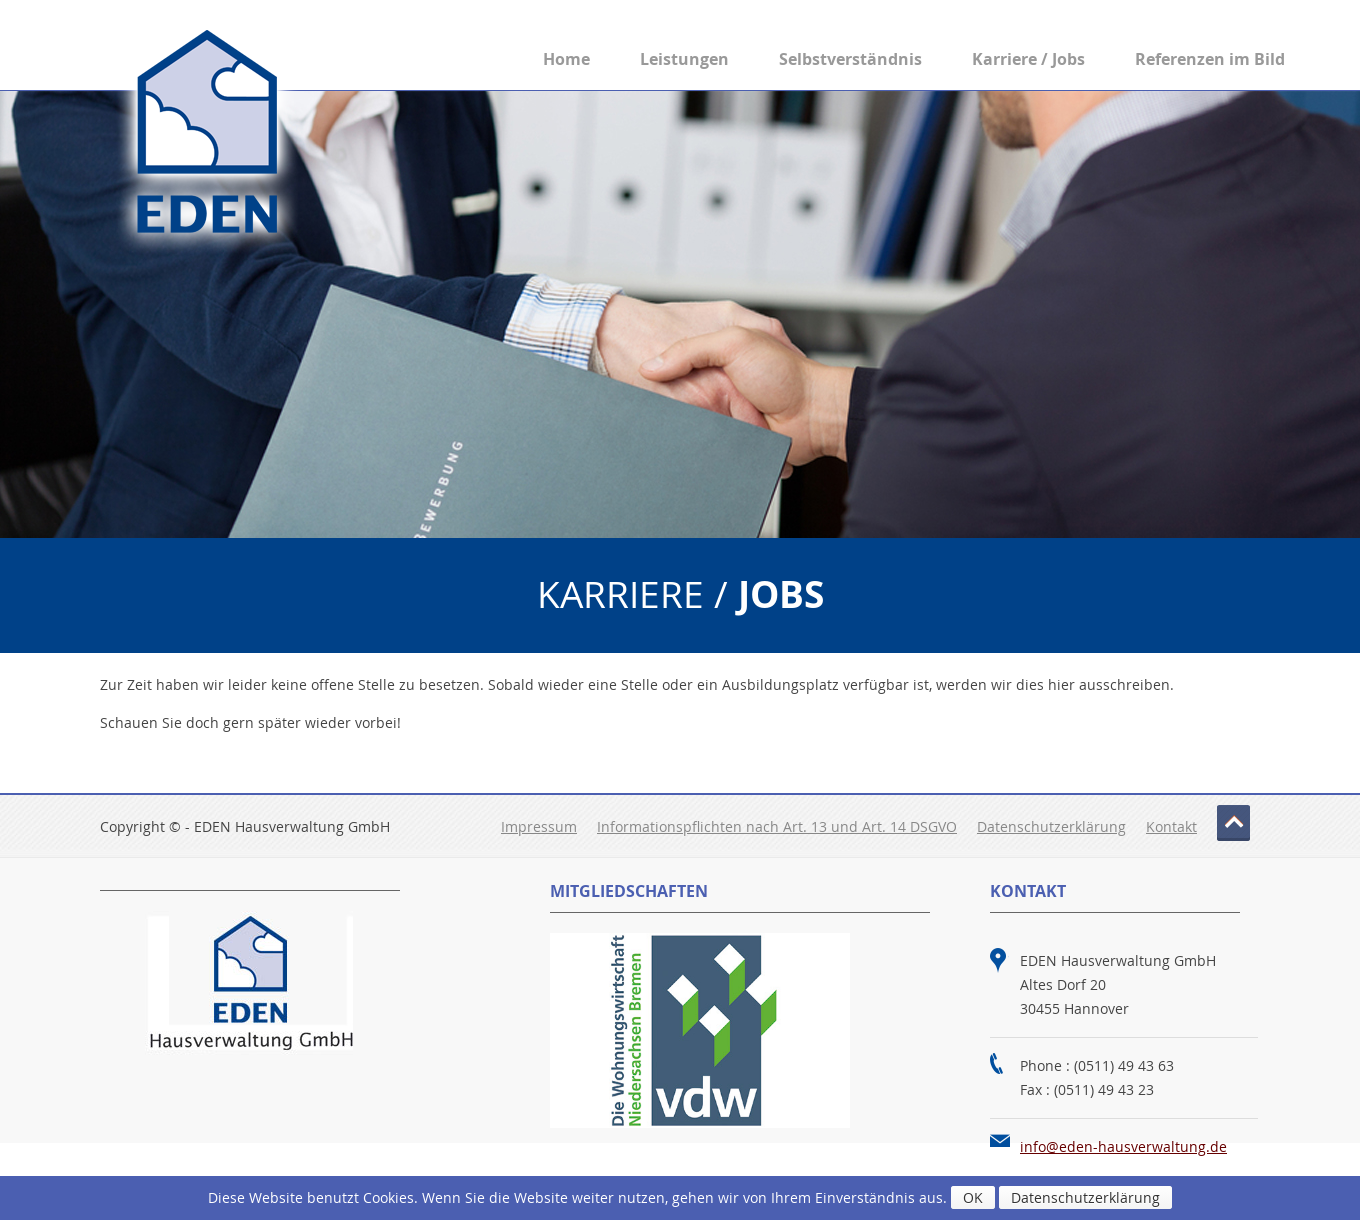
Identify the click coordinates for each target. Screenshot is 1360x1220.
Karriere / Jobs (1028, 59)
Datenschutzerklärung (1051, 826)
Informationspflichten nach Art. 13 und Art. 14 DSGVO (777, 826)
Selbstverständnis (850, 59)
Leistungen (684, 59)
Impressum (539, 826)
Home (566, 59)
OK (973, 1197)
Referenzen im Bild (1210, 59)
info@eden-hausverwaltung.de (1123, 1146)
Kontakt (1171, 826)
